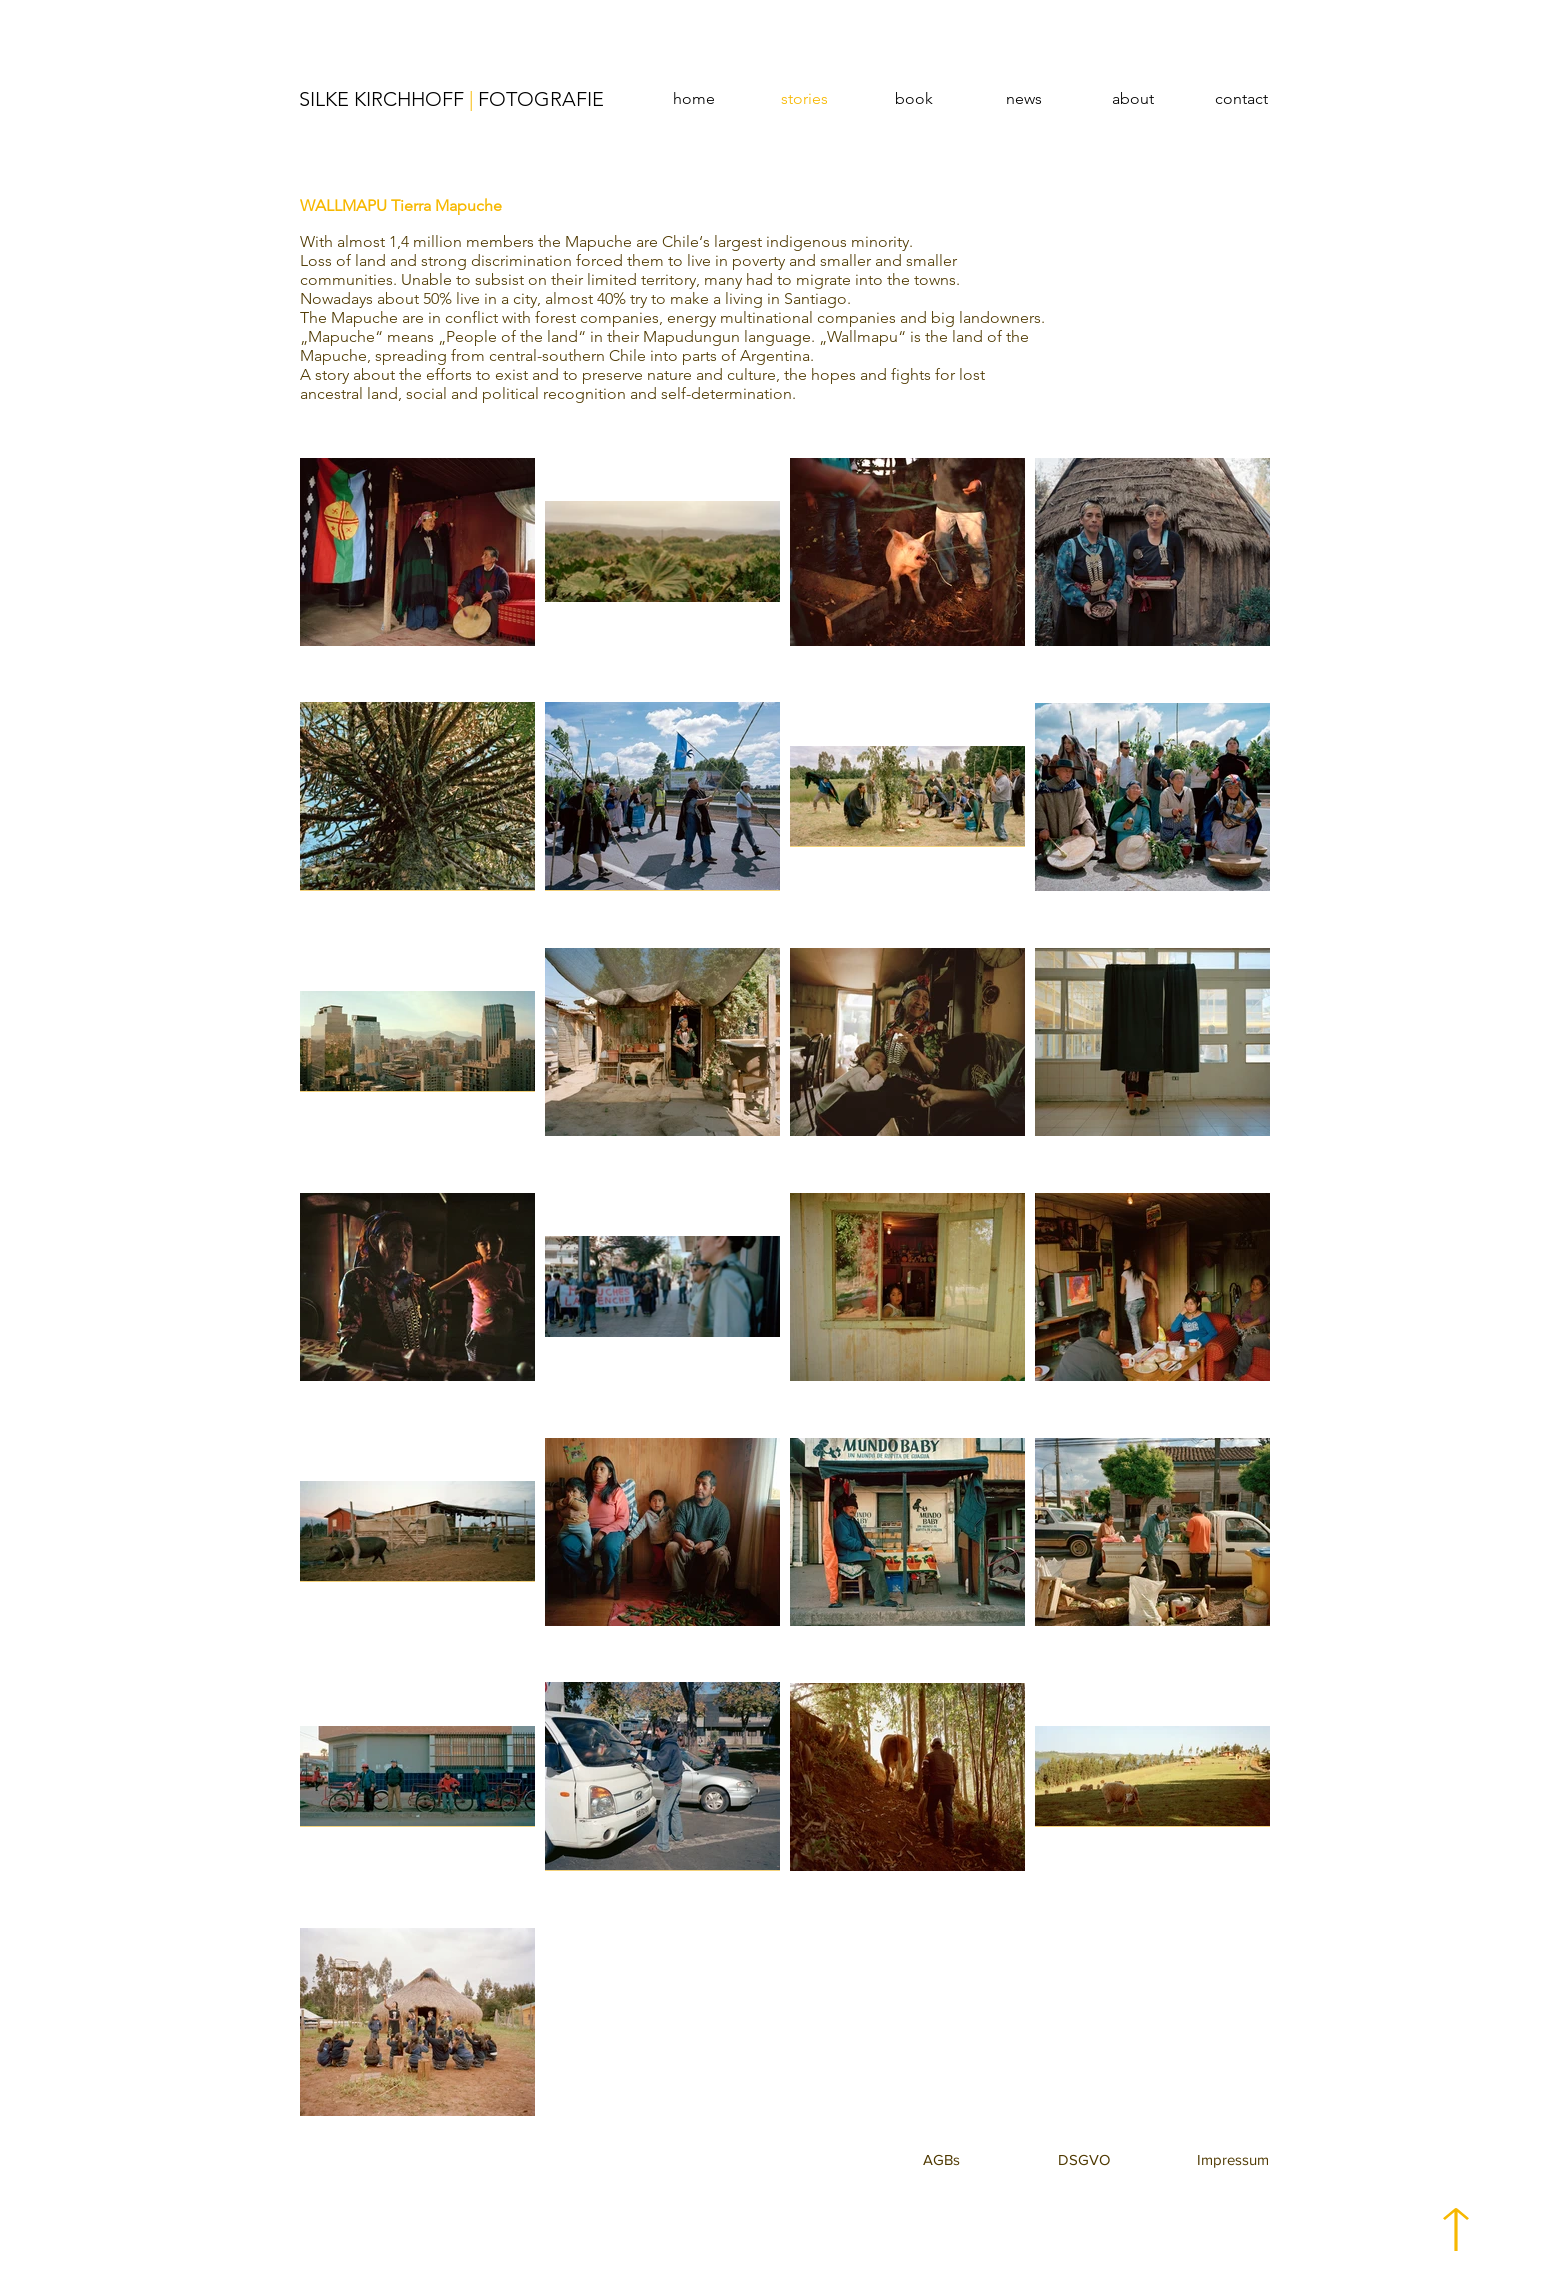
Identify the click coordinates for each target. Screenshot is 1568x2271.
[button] (941, 2159)
